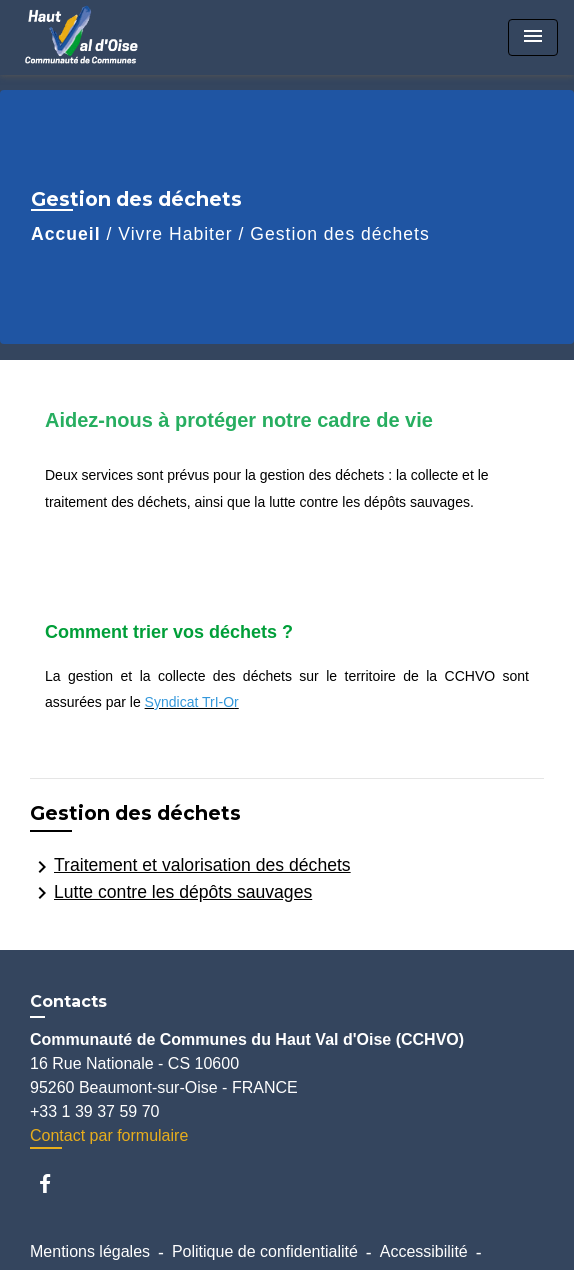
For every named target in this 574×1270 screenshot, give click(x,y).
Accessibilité (424, 1251)
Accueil (66, 234)
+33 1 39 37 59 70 (94, 1111)
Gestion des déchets (339, 234)
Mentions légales (90, 1251)
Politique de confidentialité (265, 1251)
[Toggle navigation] (533, 37)
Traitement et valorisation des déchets (190, 867)
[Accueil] (91, 37)
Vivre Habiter (175, 234)
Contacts (68, 1001)
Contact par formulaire (109, 1135)
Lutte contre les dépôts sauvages (171, 893)
